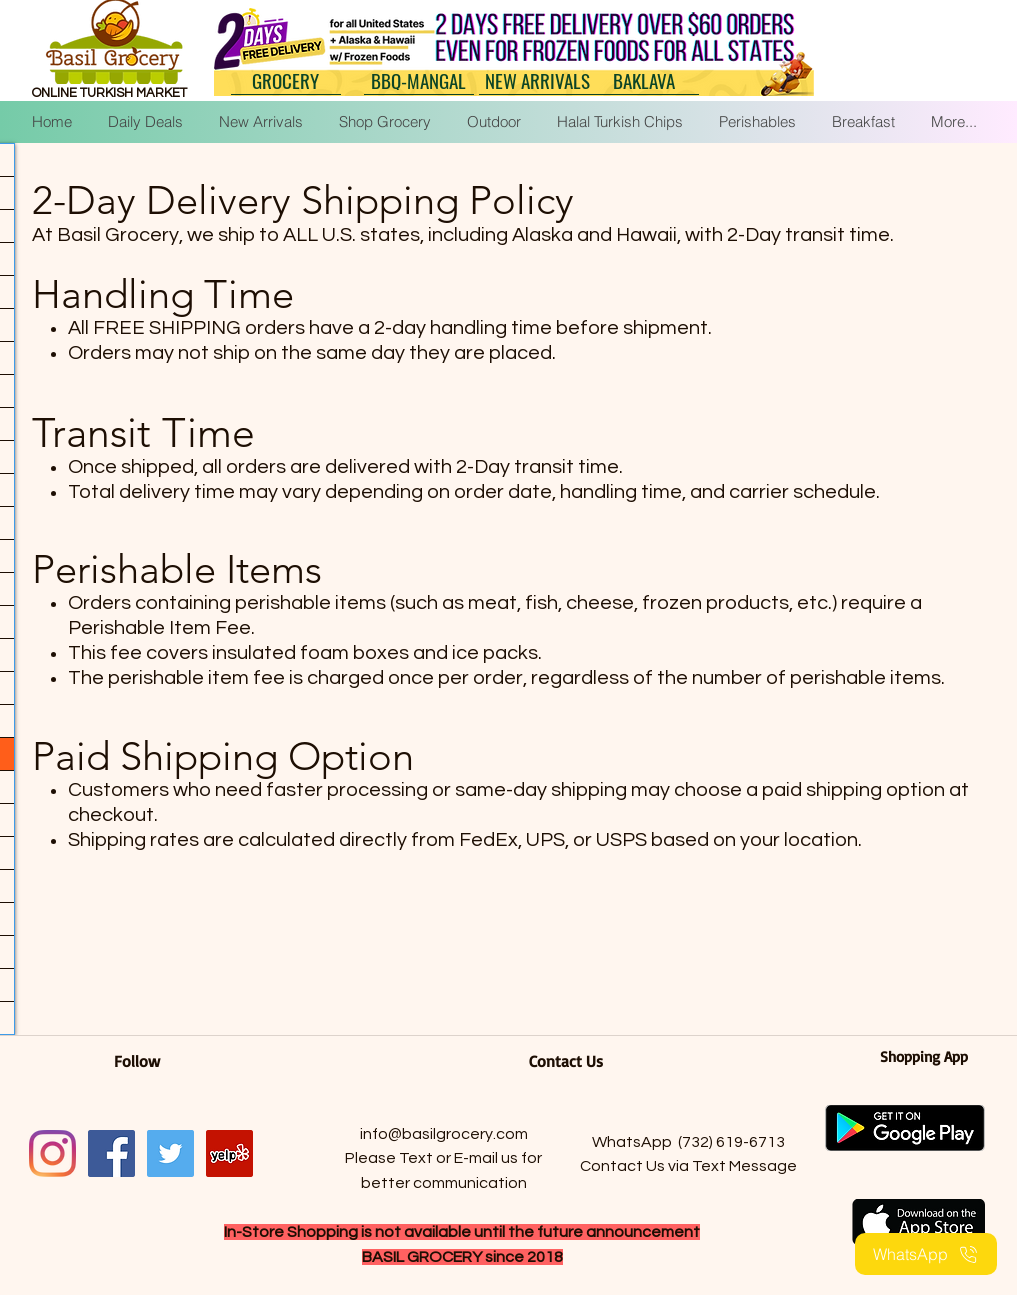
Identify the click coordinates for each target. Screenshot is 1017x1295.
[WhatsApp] (926, 1254)
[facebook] (111, 1153)
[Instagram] (52, 1153)
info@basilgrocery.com (444, 1134)
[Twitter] (170, 1153)
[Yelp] (229, 1153)
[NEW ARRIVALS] (538, 80)
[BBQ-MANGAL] (419, 80)
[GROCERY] (286, 80)
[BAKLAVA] (644, 80)
